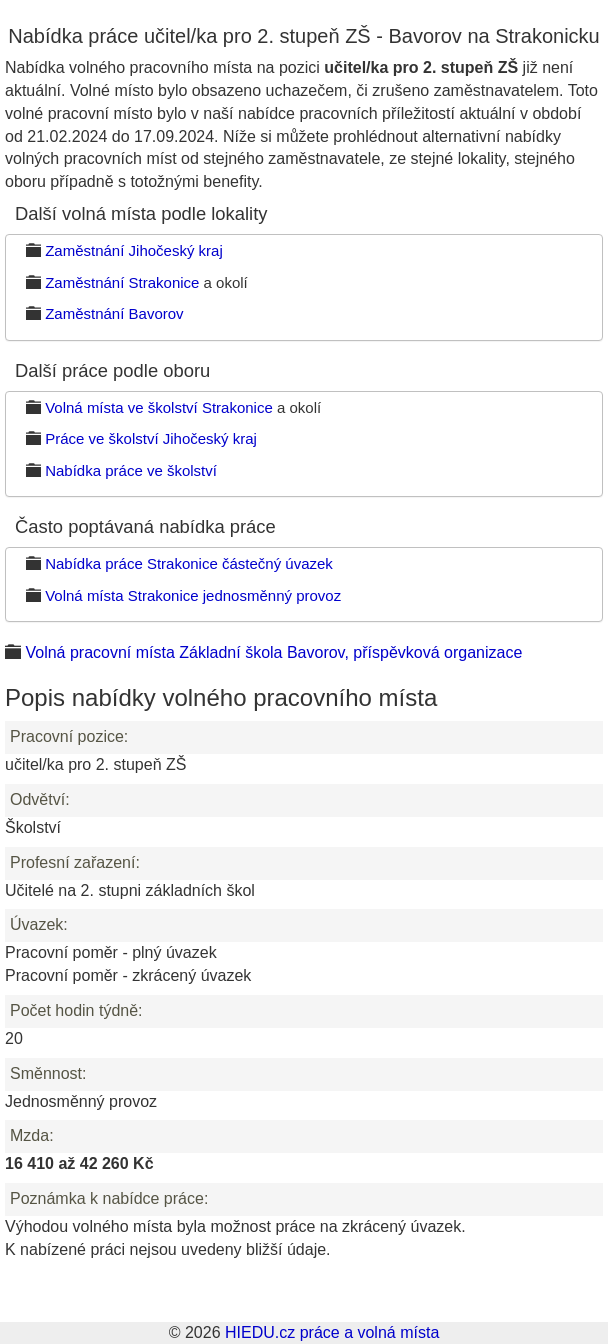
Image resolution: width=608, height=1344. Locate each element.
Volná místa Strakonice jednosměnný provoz (193, 595)
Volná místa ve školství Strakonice (159, 407)
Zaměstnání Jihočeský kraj (134, 250)
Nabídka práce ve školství (131, 470)
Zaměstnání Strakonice (122, 282)
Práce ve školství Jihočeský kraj (151, 438)
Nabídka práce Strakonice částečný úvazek (189, 563)
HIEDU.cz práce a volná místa (332, 1332)
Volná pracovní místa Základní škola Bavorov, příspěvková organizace (273, 652)
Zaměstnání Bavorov (114, 313)
